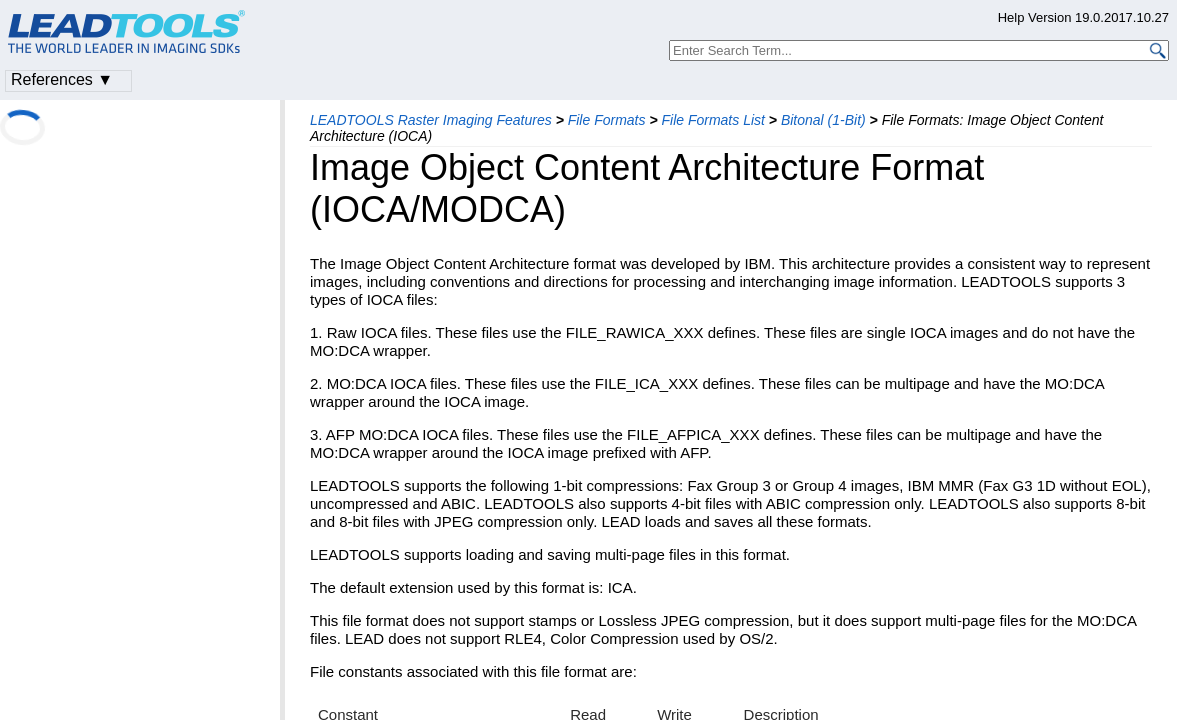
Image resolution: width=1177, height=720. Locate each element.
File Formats (607, 120)
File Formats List (712, 120)
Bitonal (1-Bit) (823, 120)
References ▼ (62, 79)
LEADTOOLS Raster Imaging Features (431, 120)
